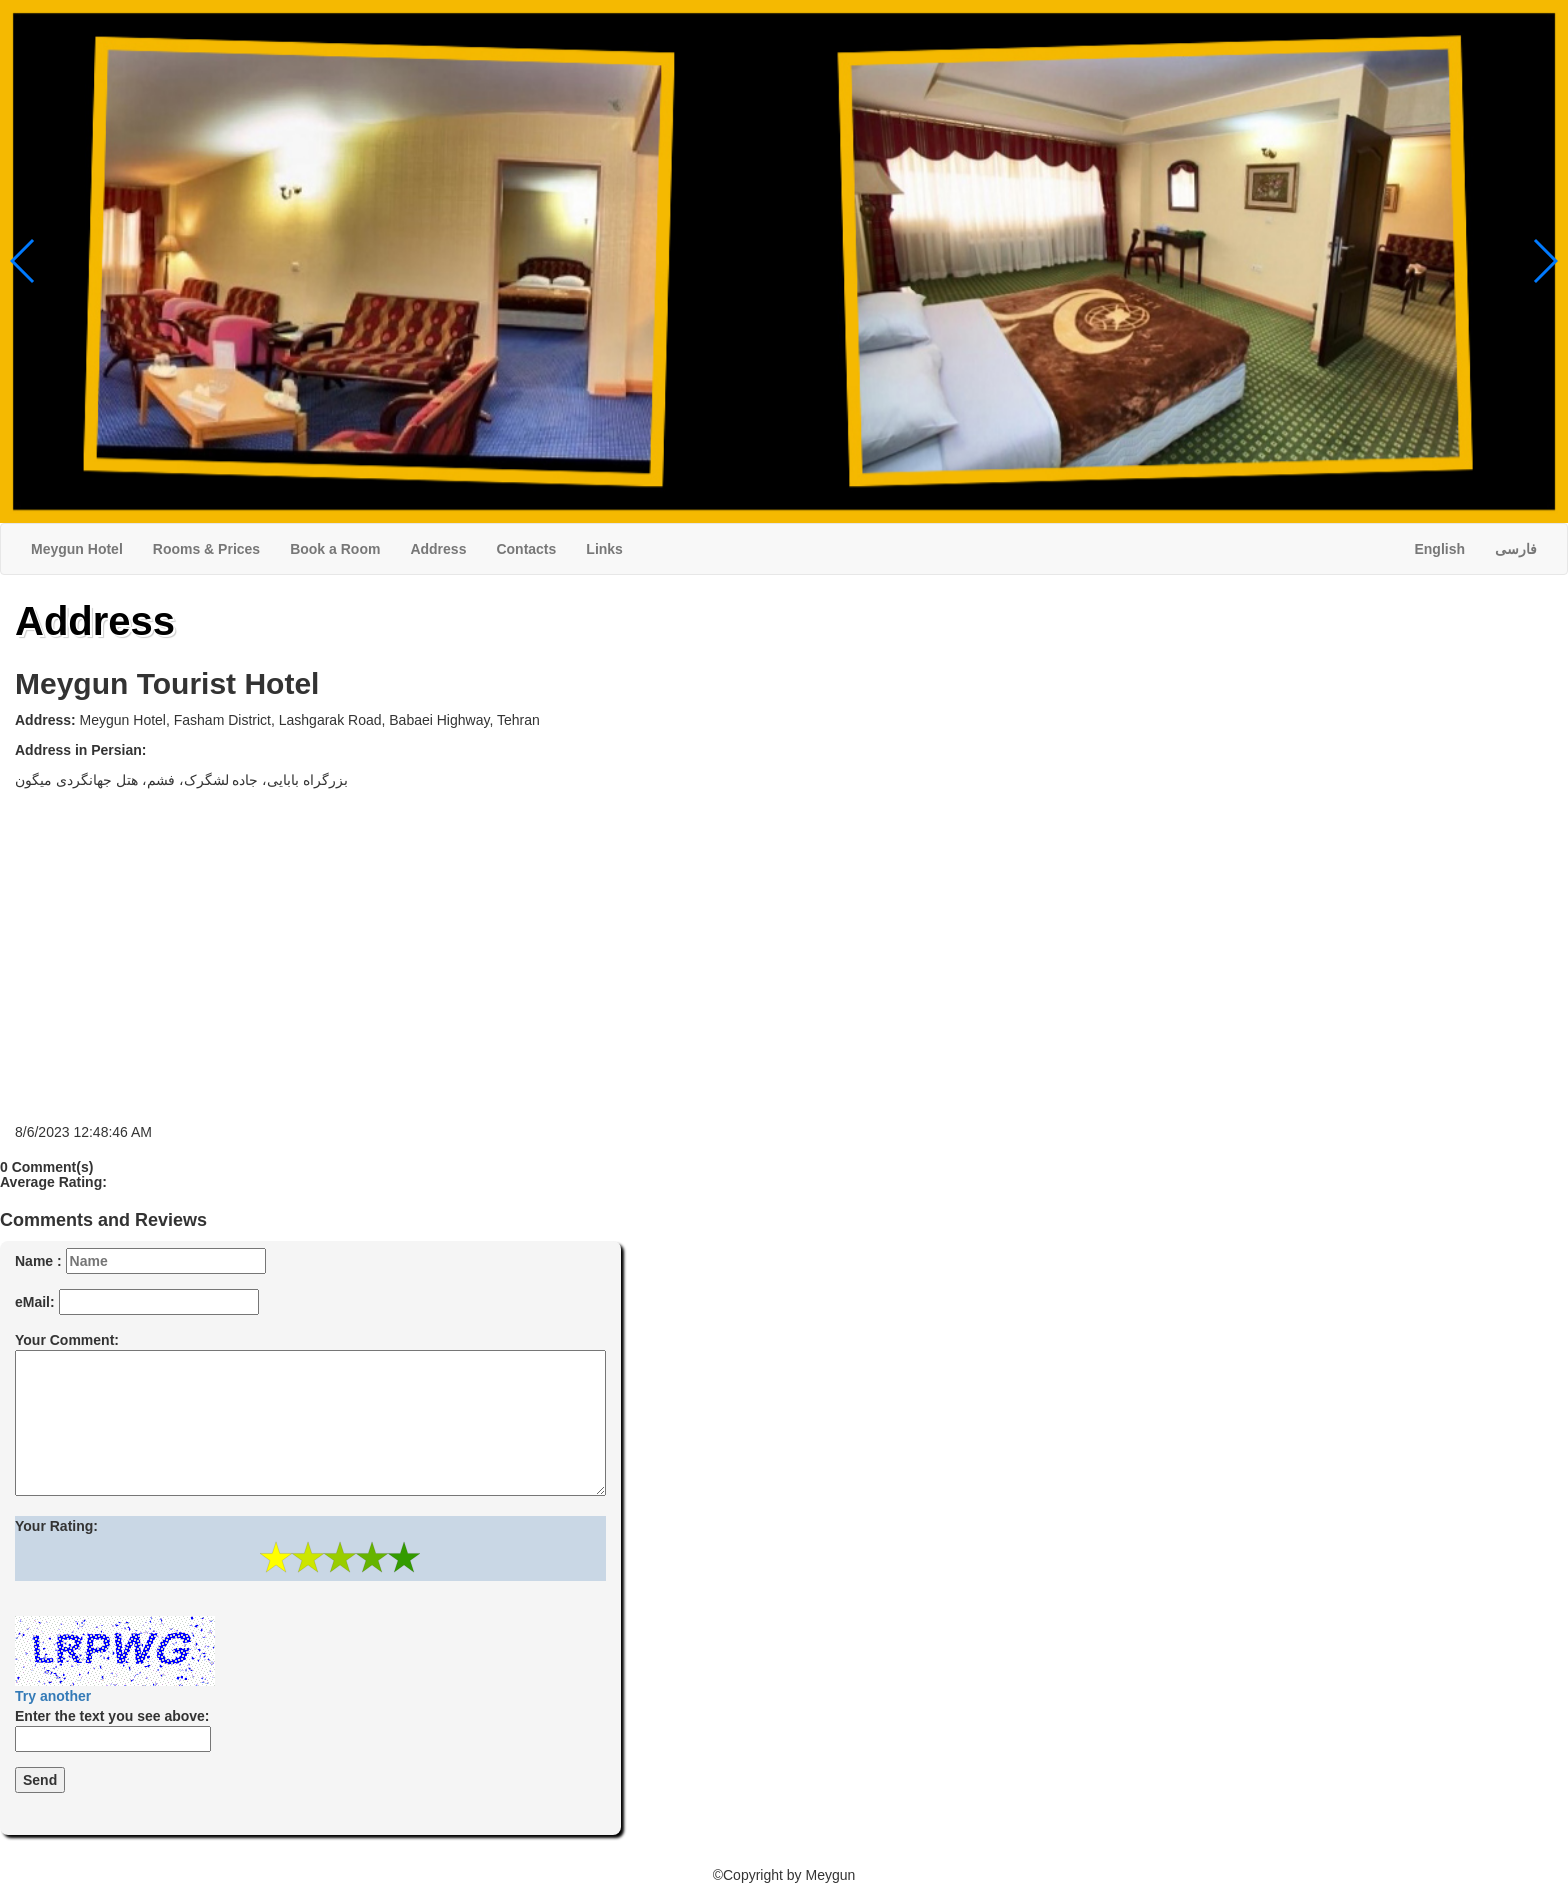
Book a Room (335, 549)
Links (604, 549)
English (1439, 549)
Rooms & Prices (206, 549)
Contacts (526, 549)
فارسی (1516, 549)
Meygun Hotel (77, 549)
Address (438, 549)
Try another (53, 1696)
